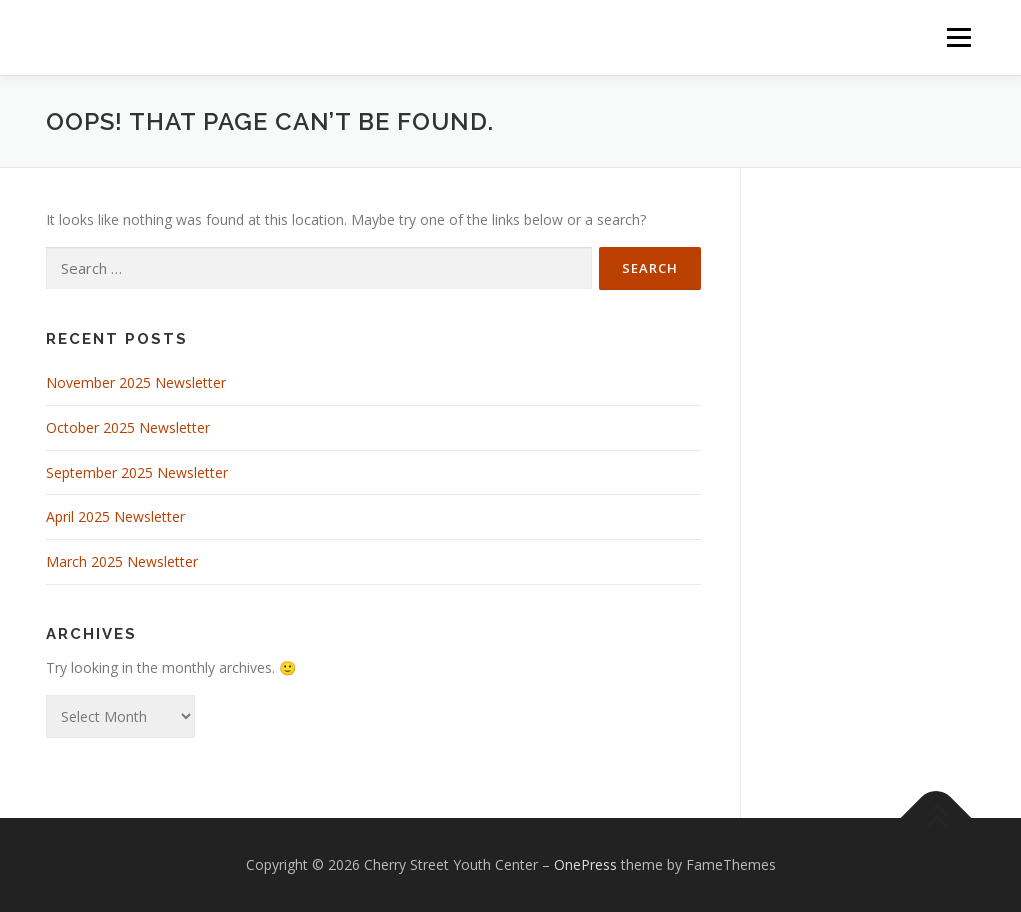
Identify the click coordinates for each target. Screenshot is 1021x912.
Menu (958, 37)
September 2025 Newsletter (137, 472)
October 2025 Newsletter (128, 427)
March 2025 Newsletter (122, 561)
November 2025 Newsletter (136, 382)
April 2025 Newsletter (115, 516)
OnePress (585, 864)
